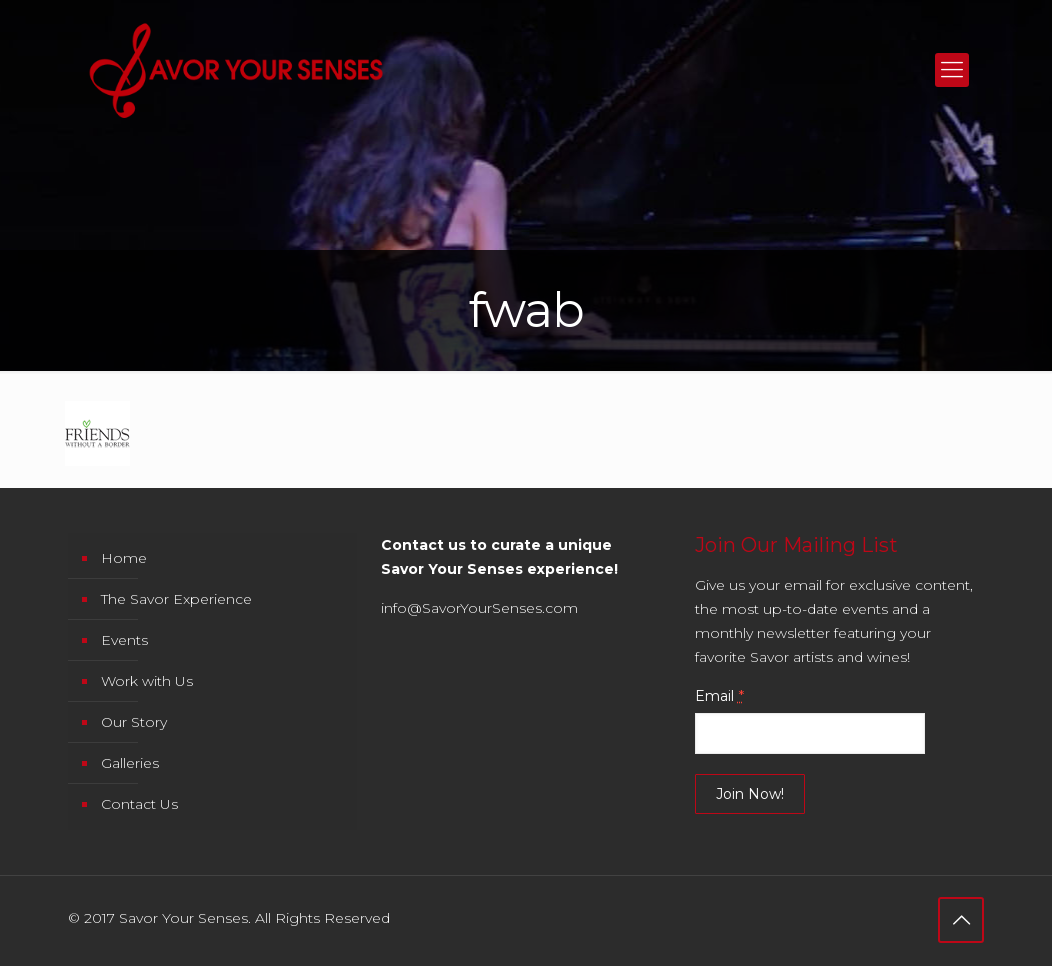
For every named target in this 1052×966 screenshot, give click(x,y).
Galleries (130, 763)
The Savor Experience (176, 599)
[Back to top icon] (961, 920)
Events (124, 640)
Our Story (134, 722)
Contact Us (139, 804)
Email (719, 696)
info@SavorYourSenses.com (479, 608)
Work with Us (147, 681)
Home (124, 558)
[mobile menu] (952, 70)
